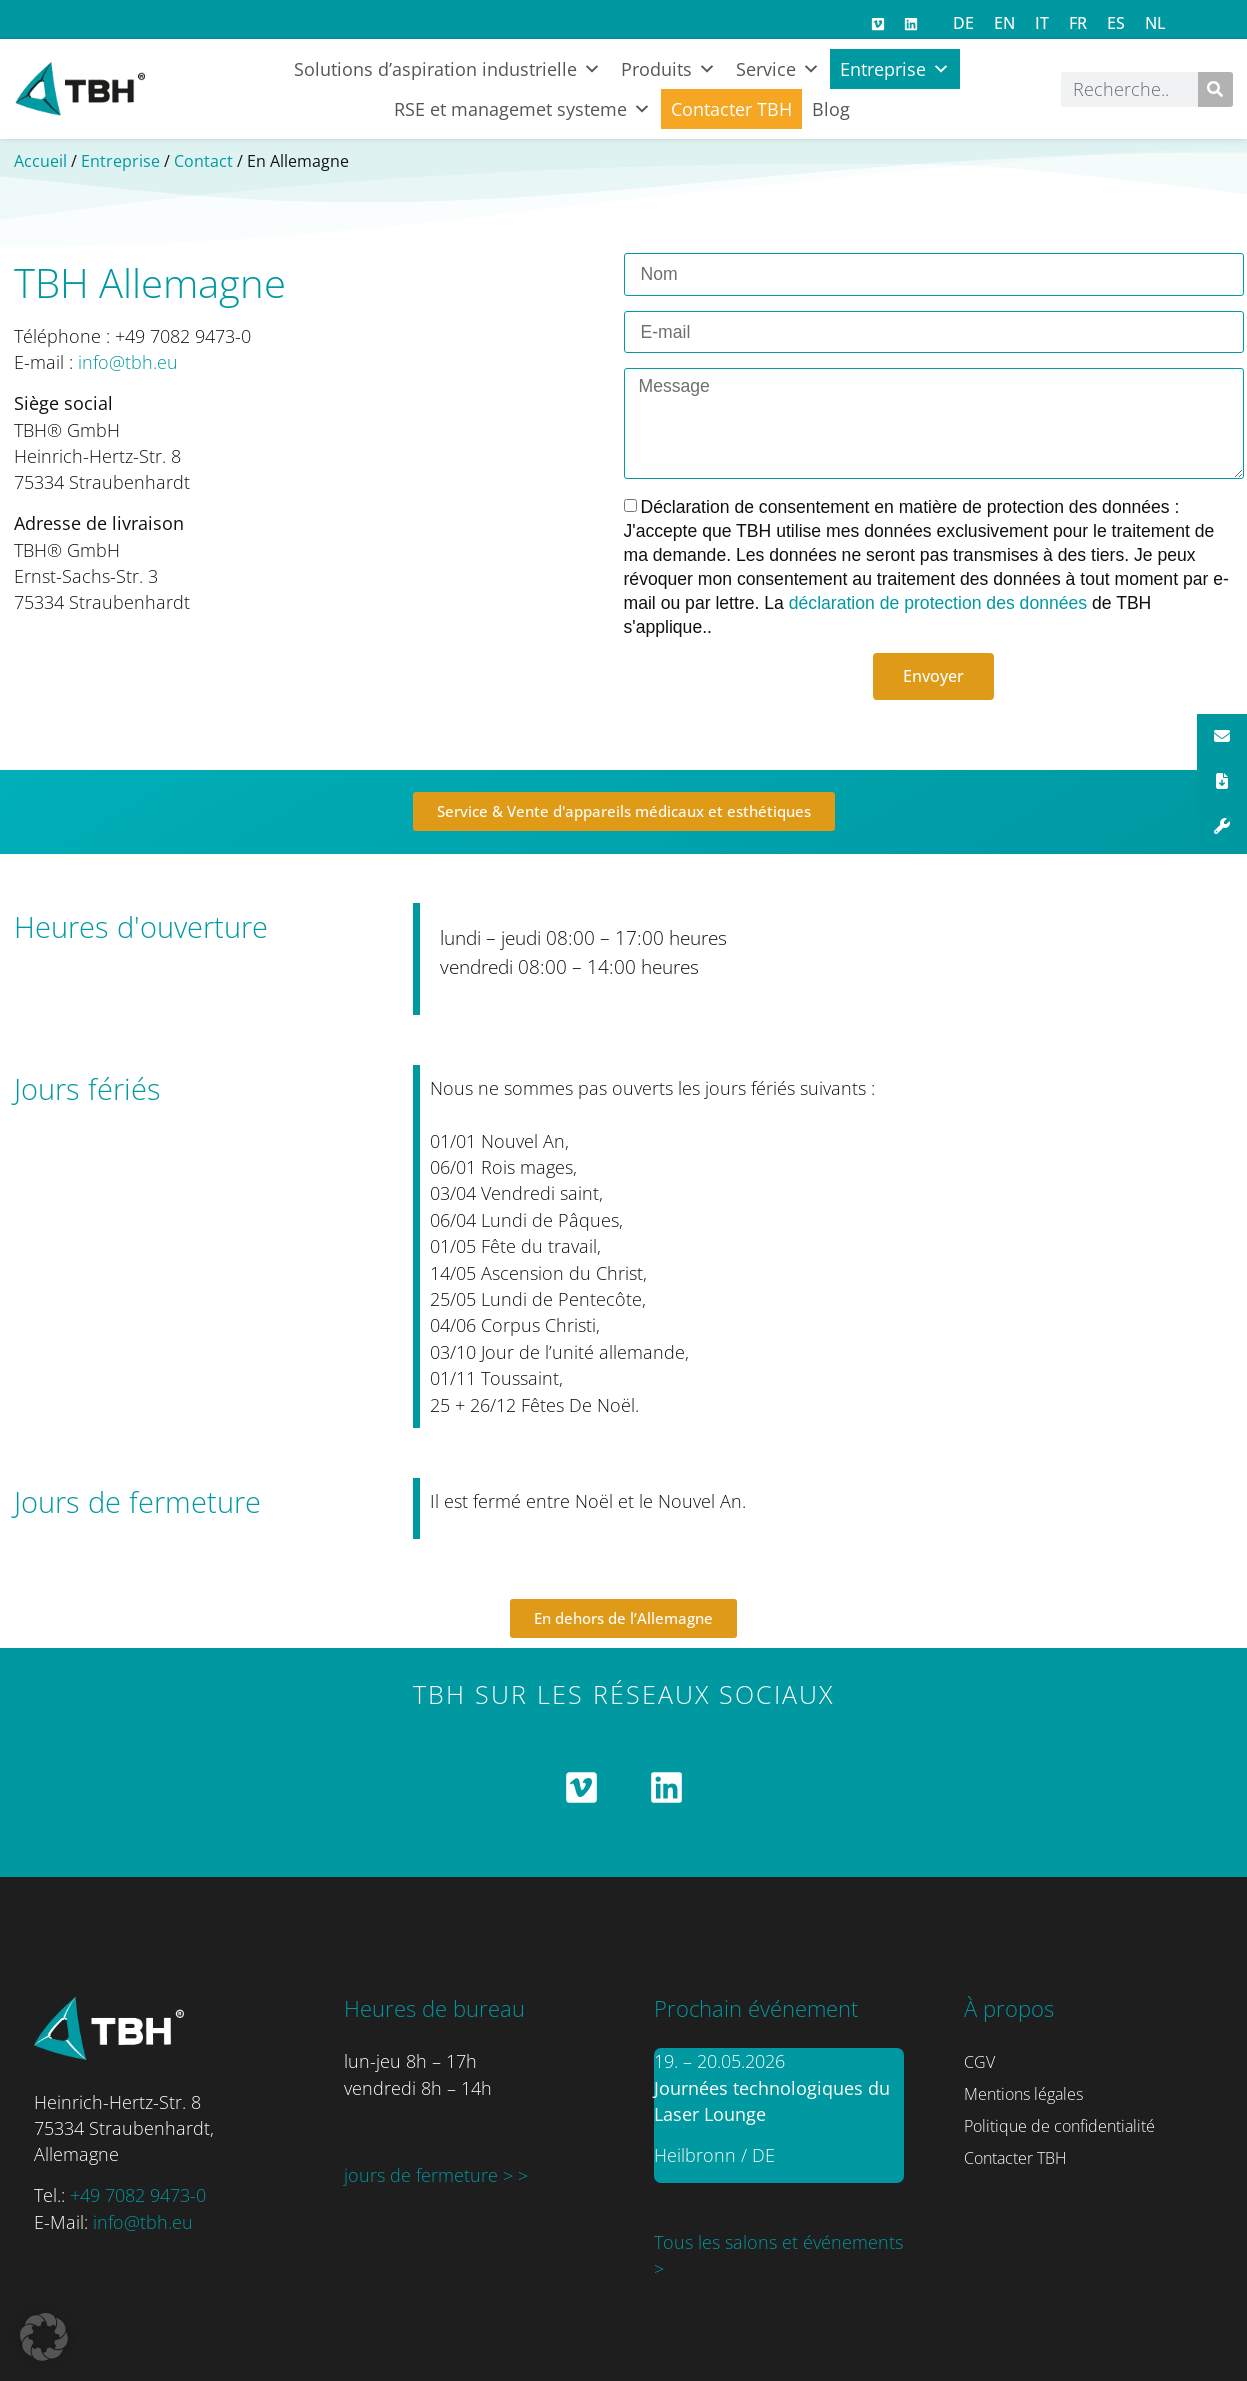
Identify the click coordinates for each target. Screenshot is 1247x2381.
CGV (979, 2062)
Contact (203, 161)
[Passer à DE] (963, 22)
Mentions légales (1023, 2094)
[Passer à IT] (1042, 22)
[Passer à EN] (1004, 22)
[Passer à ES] (1116, 22)
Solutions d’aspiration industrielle (447, 69)
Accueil (40, 161)
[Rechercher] (1215, 89)
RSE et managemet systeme (522, 109)
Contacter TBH (731, 109)
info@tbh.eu (128, 362)
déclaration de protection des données (940, 603)
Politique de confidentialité (1059, 2126)
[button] (44, 2337)
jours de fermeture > (431, 2175)
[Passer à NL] (1155, 22)
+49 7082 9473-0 (138, 2195)
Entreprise (895, 69)
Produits (668, 69)
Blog (831, 109)
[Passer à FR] (1078, 22)
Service (778, 69)
